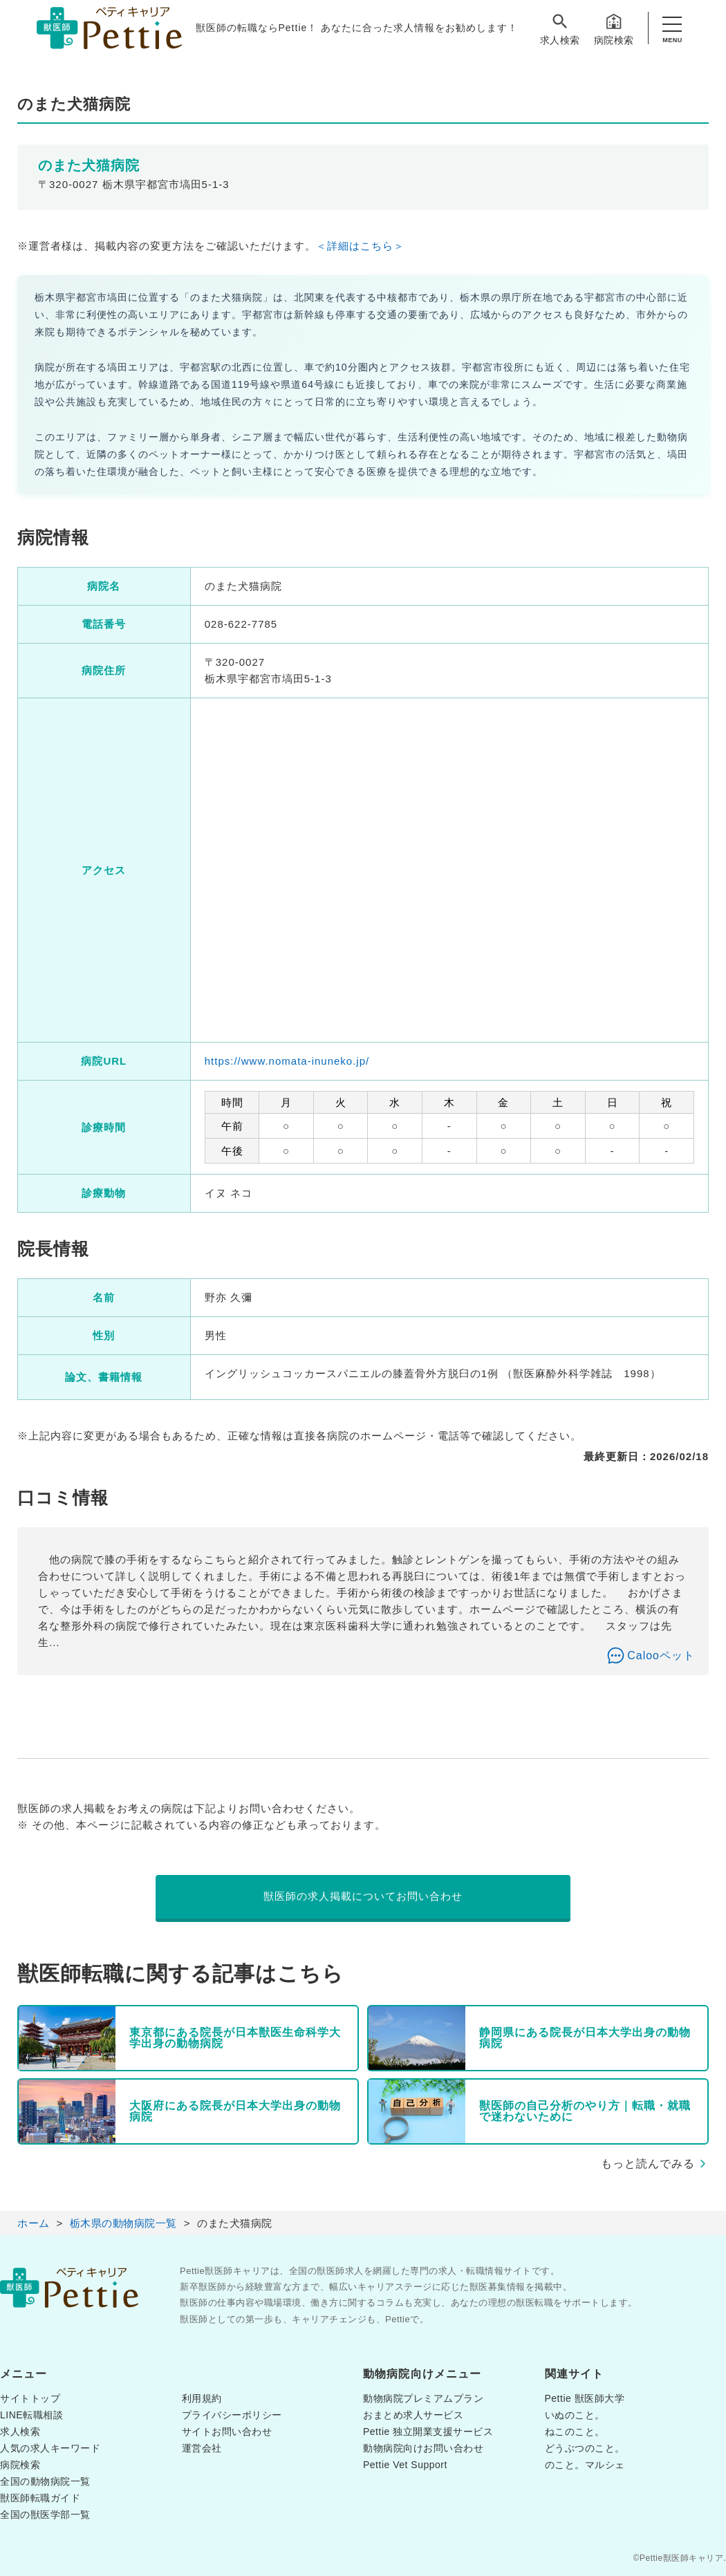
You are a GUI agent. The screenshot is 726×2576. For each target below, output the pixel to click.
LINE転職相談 (31, 2414)
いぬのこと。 (575, 2414)
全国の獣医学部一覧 (45, 2514)
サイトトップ (30, 2398)
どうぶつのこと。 (585, 2448)
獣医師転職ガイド (40, 2497)
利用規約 (202, 2398)
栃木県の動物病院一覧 (123, 2223)
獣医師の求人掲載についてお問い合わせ (363, 1896)
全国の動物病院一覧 (45, 2481)
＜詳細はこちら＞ (360, 246)
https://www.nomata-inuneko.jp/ (287, 1061)
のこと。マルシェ (585, 2464)
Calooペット (661, 1655)
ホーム (33, 2223)
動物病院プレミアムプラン (423, 2398)
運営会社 (202, 2448)
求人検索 (560, 29)
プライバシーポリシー (232, 2414)
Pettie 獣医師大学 (585, 2398)
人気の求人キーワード (50, 2448)
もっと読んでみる (648, 2163)
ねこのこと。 (575, 2431)
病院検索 (614, 29)
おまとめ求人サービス (413, 2414)
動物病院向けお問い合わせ (423, 2448)
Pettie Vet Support (405, 2464)
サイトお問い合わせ (227, 2431)
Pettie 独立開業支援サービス (428, 2431)
